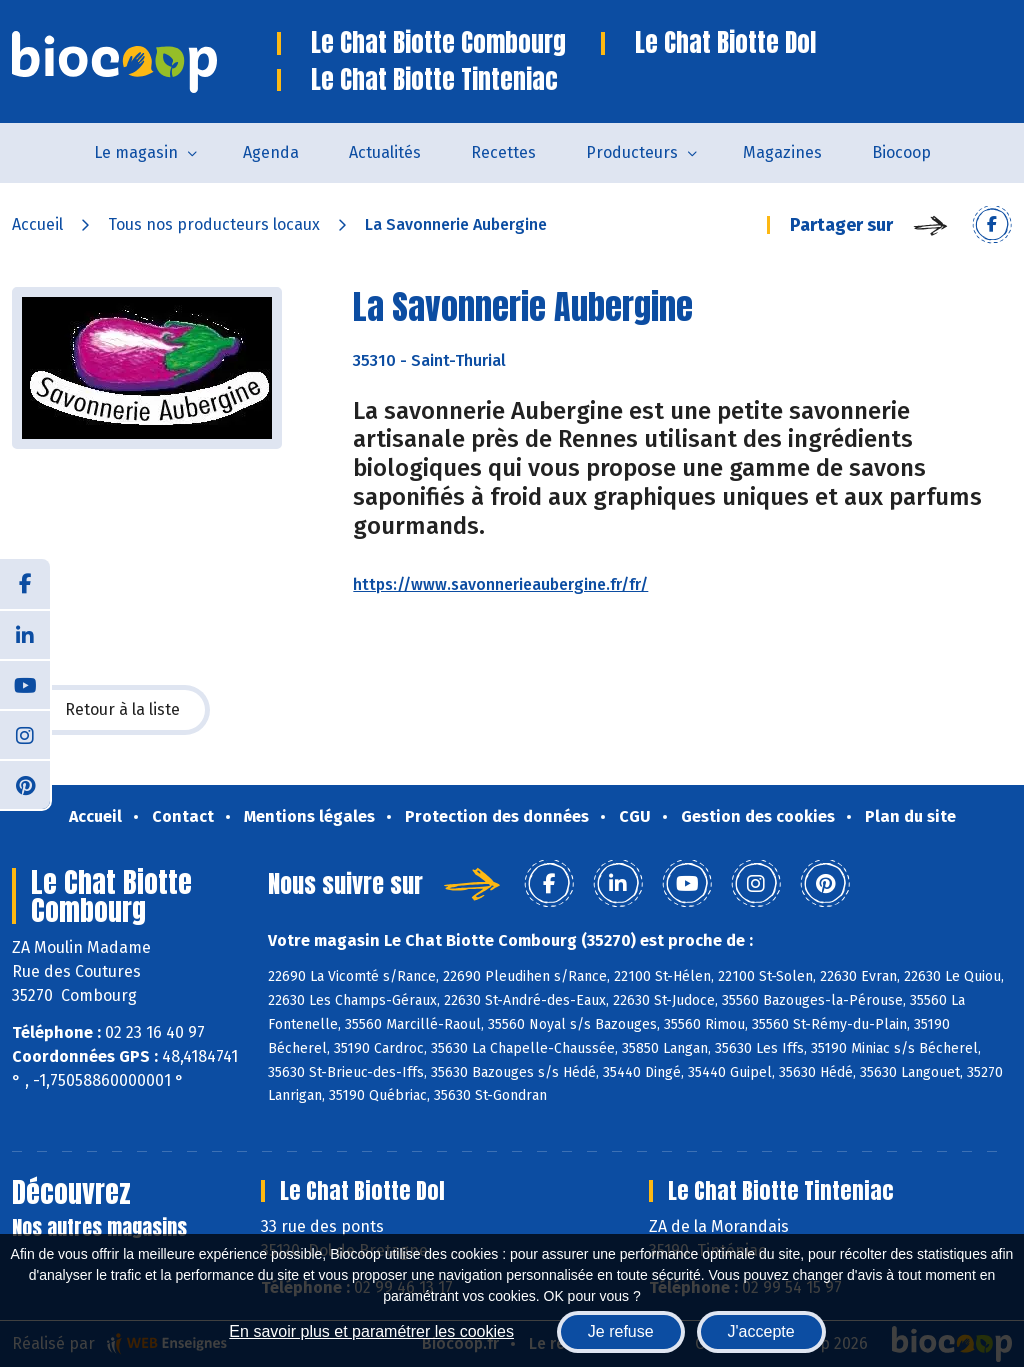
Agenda (271, 152)
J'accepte (761, 1331)
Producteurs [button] (632, 152)
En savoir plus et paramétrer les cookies (371, 1331)
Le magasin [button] (136, 152)
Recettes (503, 152)
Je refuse (621, 1331)
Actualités (385, 152)
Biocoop (901, 152)
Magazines (782, 152)
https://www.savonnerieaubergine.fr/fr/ (500, 584)
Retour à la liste (111, 710)
